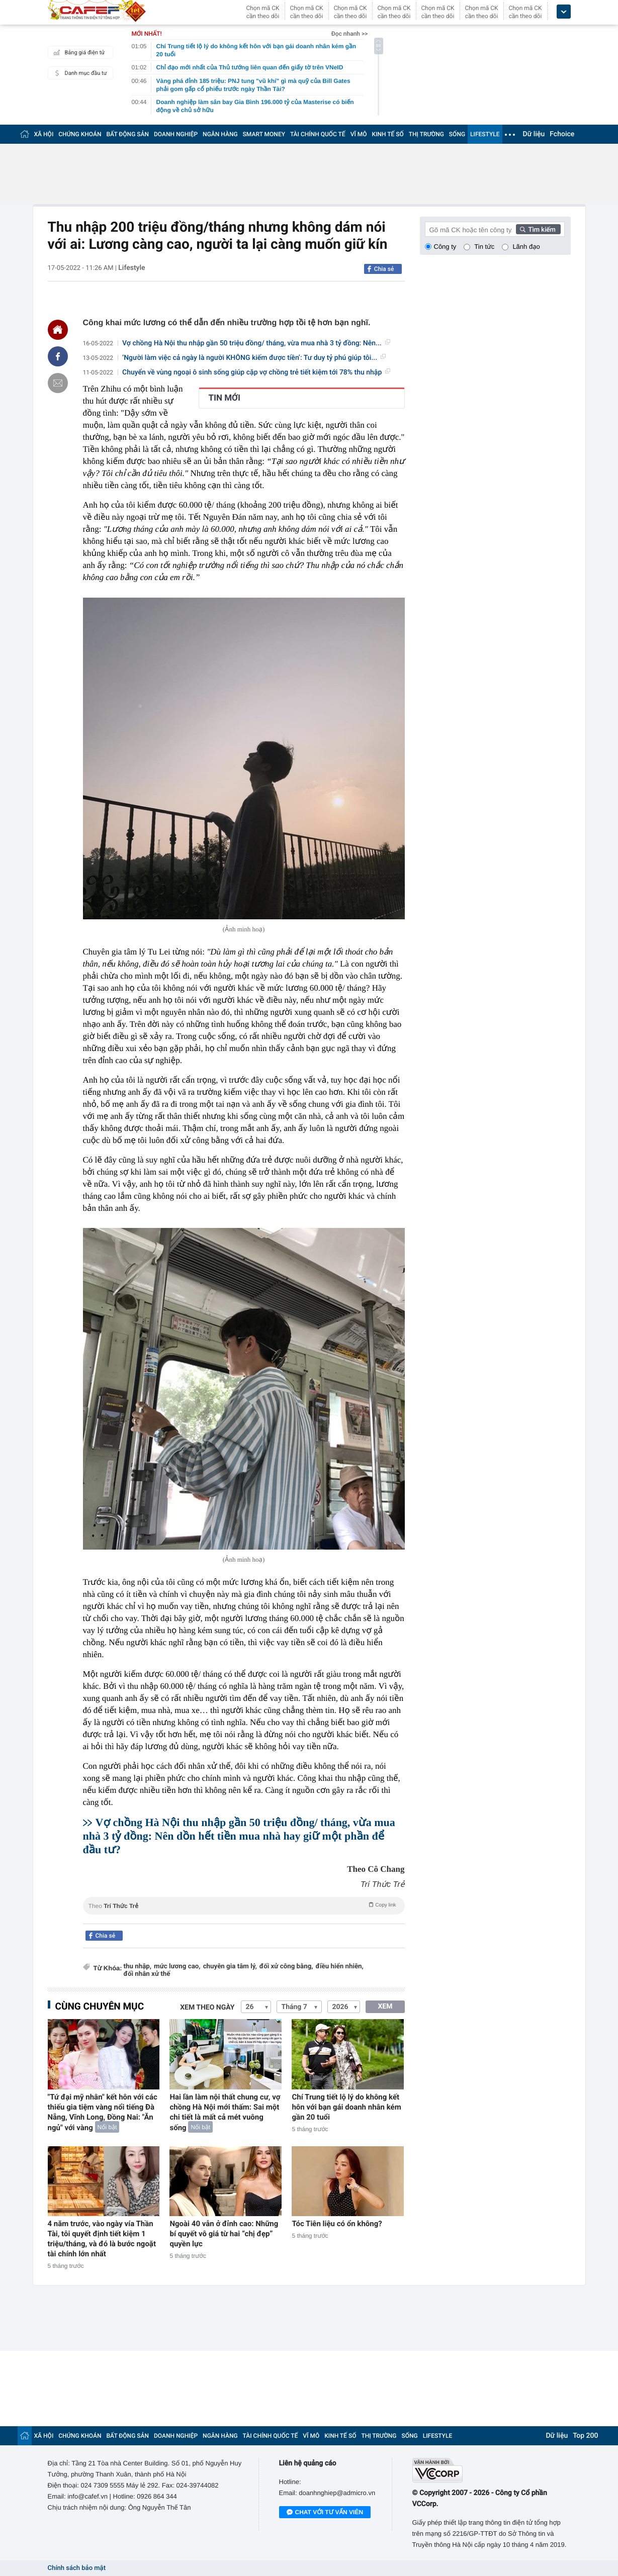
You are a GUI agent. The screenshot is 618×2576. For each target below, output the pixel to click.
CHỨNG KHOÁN (79, 134)
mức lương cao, (177, 1966)
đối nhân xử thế (147, 1974)
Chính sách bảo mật (77, 2568)
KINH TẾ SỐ (388, 134)
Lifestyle (131, 268)
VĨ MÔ (358, 134)
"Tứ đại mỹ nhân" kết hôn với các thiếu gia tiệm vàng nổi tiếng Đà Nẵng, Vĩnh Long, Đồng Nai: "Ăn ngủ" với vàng (102, 2112)
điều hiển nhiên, (340, 1966)
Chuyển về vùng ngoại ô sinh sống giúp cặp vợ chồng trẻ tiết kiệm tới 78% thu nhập (256, 372)
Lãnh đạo (526, 246)
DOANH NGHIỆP (176, 134)
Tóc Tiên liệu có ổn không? (337, 2223)
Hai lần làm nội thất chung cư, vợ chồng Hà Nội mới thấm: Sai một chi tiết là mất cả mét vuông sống (224, 2112)
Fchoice (562, 134)
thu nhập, (138, 1966)
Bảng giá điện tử (78, 52)
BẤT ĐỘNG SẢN (128, 134)
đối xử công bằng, (286, 1966)
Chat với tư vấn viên (325, 2512)
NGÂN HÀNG (220, 134)
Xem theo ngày (207, 2007)
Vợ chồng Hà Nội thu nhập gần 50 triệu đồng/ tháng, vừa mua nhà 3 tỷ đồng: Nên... (256, 343)
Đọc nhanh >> (349, 33)
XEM (385, 2006)
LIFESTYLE (484, 134)
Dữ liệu (534, 134)
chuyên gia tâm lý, (230, 1966)
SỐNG (457, 134)
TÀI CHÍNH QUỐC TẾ (317, 134)
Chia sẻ (384, 268)
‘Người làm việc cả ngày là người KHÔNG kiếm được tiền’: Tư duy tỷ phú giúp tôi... (254, 358)
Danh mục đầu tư (79, 72)
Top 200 (585, 2436)
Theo (244, 1905)
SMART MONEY (264, 134)
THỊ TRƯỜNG (426, 134)
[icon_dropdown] (564, 12)
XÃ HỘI (44, 134)
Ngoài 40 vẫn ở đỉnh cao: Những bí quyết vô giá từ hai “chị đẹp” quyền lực (223, 2233)
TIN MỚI (225, 398)
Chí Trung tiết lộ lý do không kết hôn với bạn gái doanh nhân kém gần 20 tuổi (346, 2107)
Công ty (445, 246)
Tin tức (484, 246)
